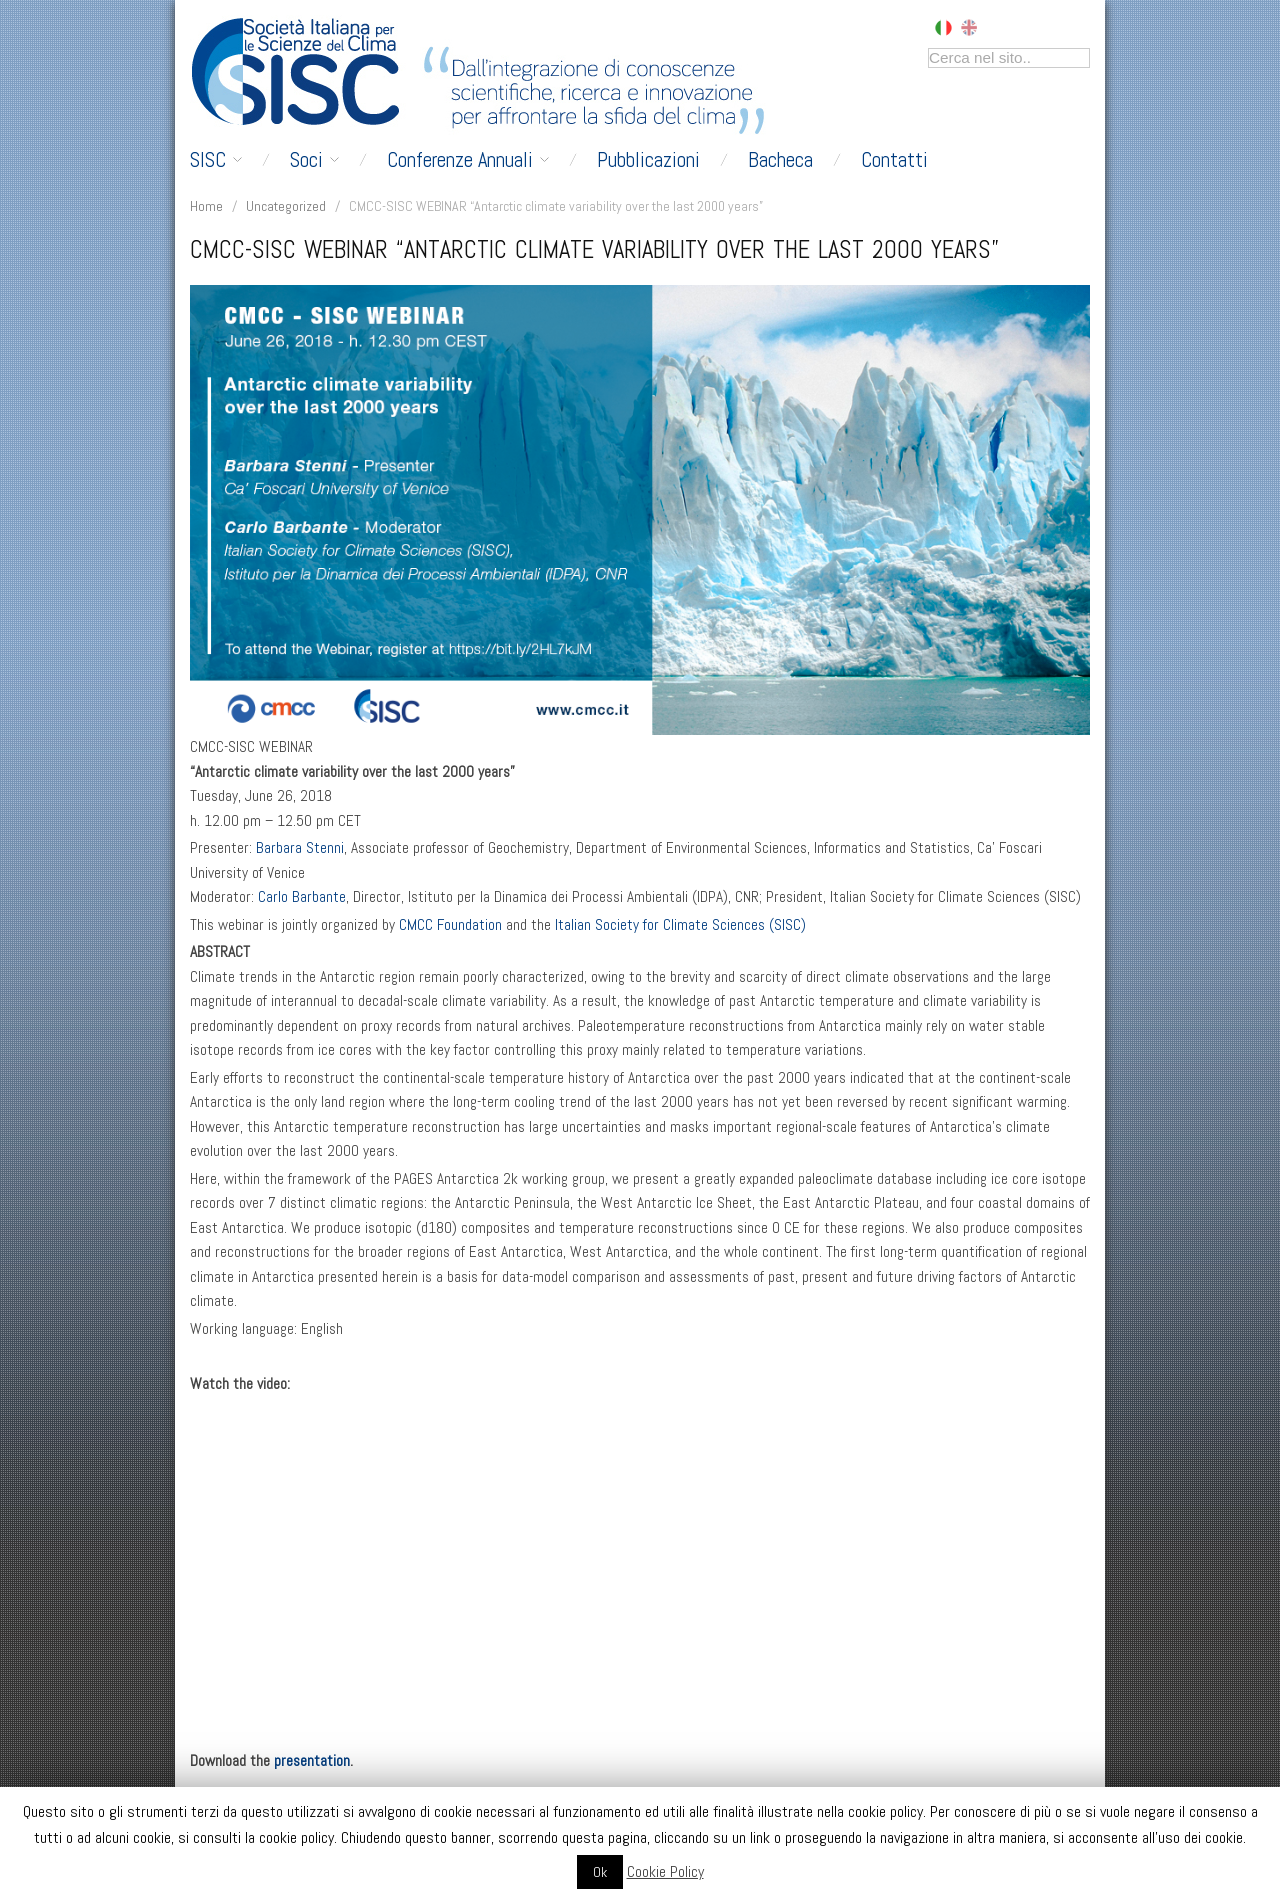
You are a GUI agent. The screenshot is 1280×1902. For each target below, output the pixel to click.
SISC (216, 160)
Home (206, 206)
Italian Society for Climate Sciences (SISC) (680, 925)
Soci (314, 160)
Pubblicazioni (648, 160)
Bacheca (780, 160)
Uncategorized (286, 206)
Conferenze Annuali (468, 160)
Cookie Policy (665, 1871)
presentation (312, 1761)
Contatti (894, 160)
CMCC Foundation (450, 925)
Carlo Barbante (302, 897)
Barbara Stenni (300, 848)
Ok (600, 1872)
